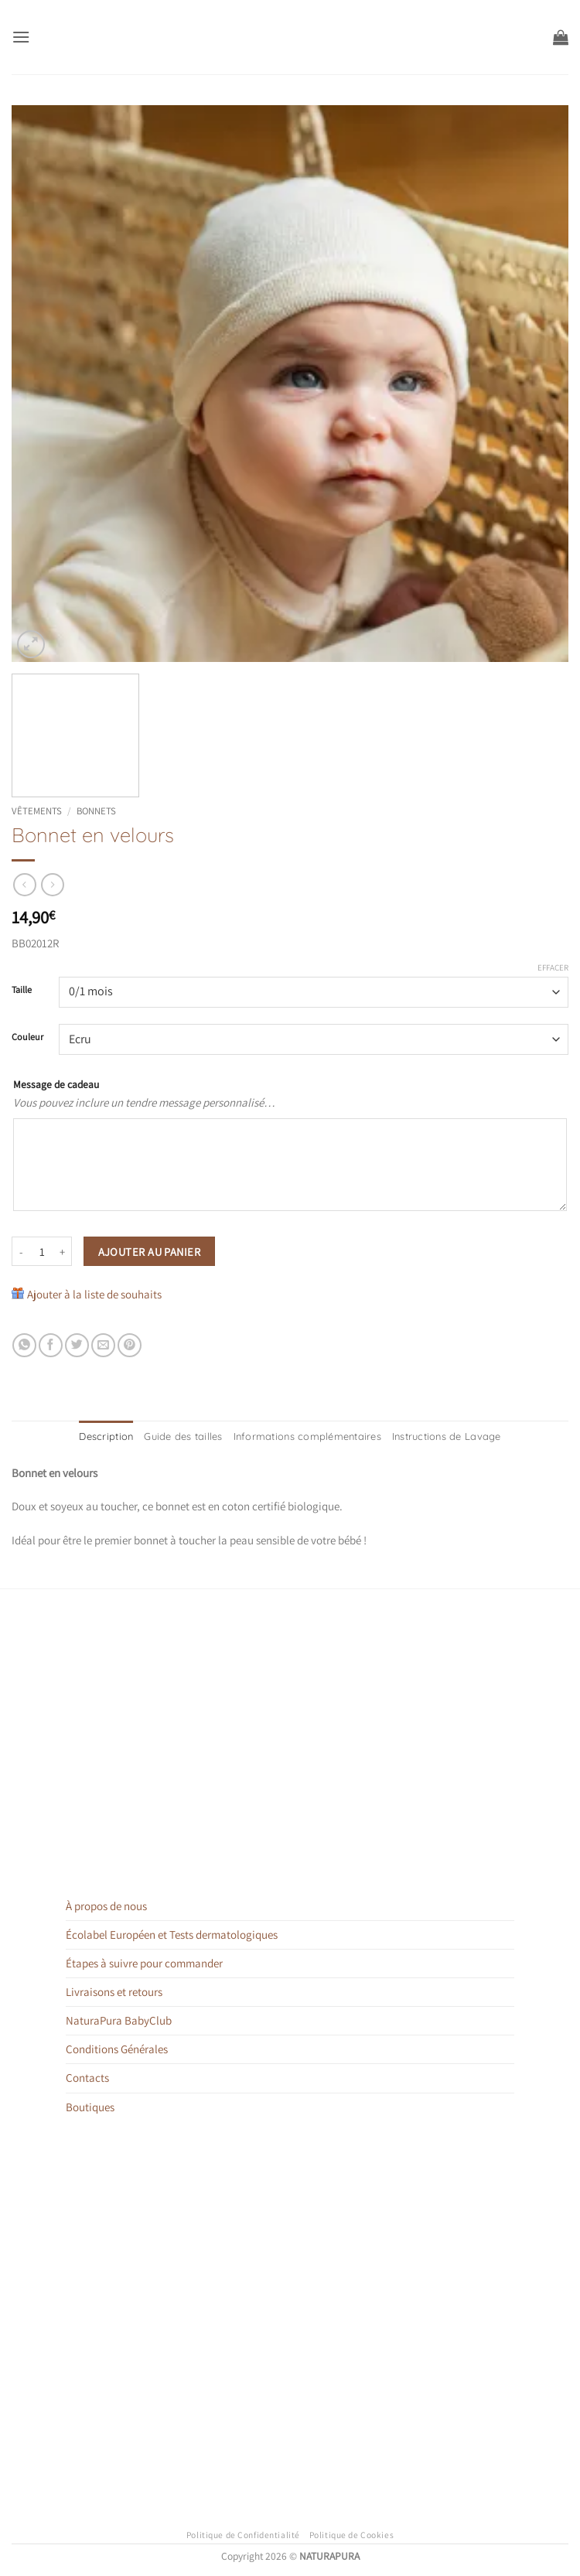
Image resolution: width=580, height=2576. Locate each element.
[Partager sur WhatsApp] (24, 1345)
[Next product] (24, 884)
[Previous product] (52, 884)
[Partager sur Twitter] (77, 1345)
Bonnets (96, 810)
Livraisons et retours (114, 1991)
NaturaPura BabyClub (119, 2019)
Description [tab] (117, 1436)
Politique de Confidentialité (243, 2533)
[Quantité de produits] (41, 1251)
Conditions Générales (117, 2048)
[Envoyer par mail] (103, 1345)
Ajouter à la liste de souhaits (94, 1294)
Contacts (87, 2076)
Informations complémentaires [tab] (307, 1436)
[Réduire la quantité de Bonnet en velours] (21, 1251)
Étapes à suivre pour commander (144, 1962)
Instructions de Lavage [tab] (438, 1436)
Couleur (27, 1037)
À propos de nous (106, 1905)
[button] (20, 37)
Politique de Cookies (351, 2533)
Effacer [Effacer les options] (552, 967)
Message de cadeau (56, 1084)
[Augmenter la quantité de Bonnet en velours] (62, 1251)
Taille (22, 990)
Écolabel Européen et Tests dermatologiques (172, 1933)
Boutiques (90, 2105)
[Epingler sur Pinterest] (130, 1345)
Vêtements (37, 810)
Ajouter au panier (149, 1251)
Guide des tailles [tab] (190, 1436)
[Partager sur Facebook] (51, 1345)
